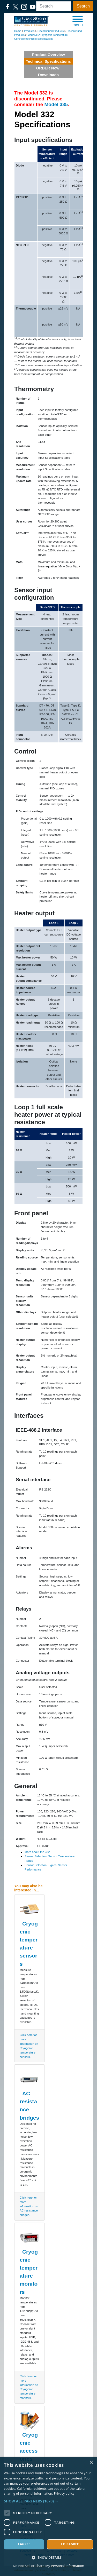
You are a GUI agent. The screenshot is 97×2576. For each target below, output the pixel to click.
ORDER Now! (48, 68)
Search (83, 6)
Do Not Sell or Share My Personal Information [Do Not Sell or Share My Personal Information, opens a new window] (48, 2565)
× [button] (91, 2462)
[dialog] (48, 2516)
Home (17, 31)
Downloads (48, 75)
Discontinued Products (51, 31)
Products (29, 31)
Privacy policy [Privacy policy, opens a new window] (64, 2493)
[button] (77, 21)
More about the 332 (37, 1851)
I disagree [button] (70, 2544)
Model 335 (56, 104)
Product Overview (48, 54)
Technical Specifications (48, 61)
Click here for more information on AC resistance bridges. (29, 2206)
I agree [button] (24, 2544)
